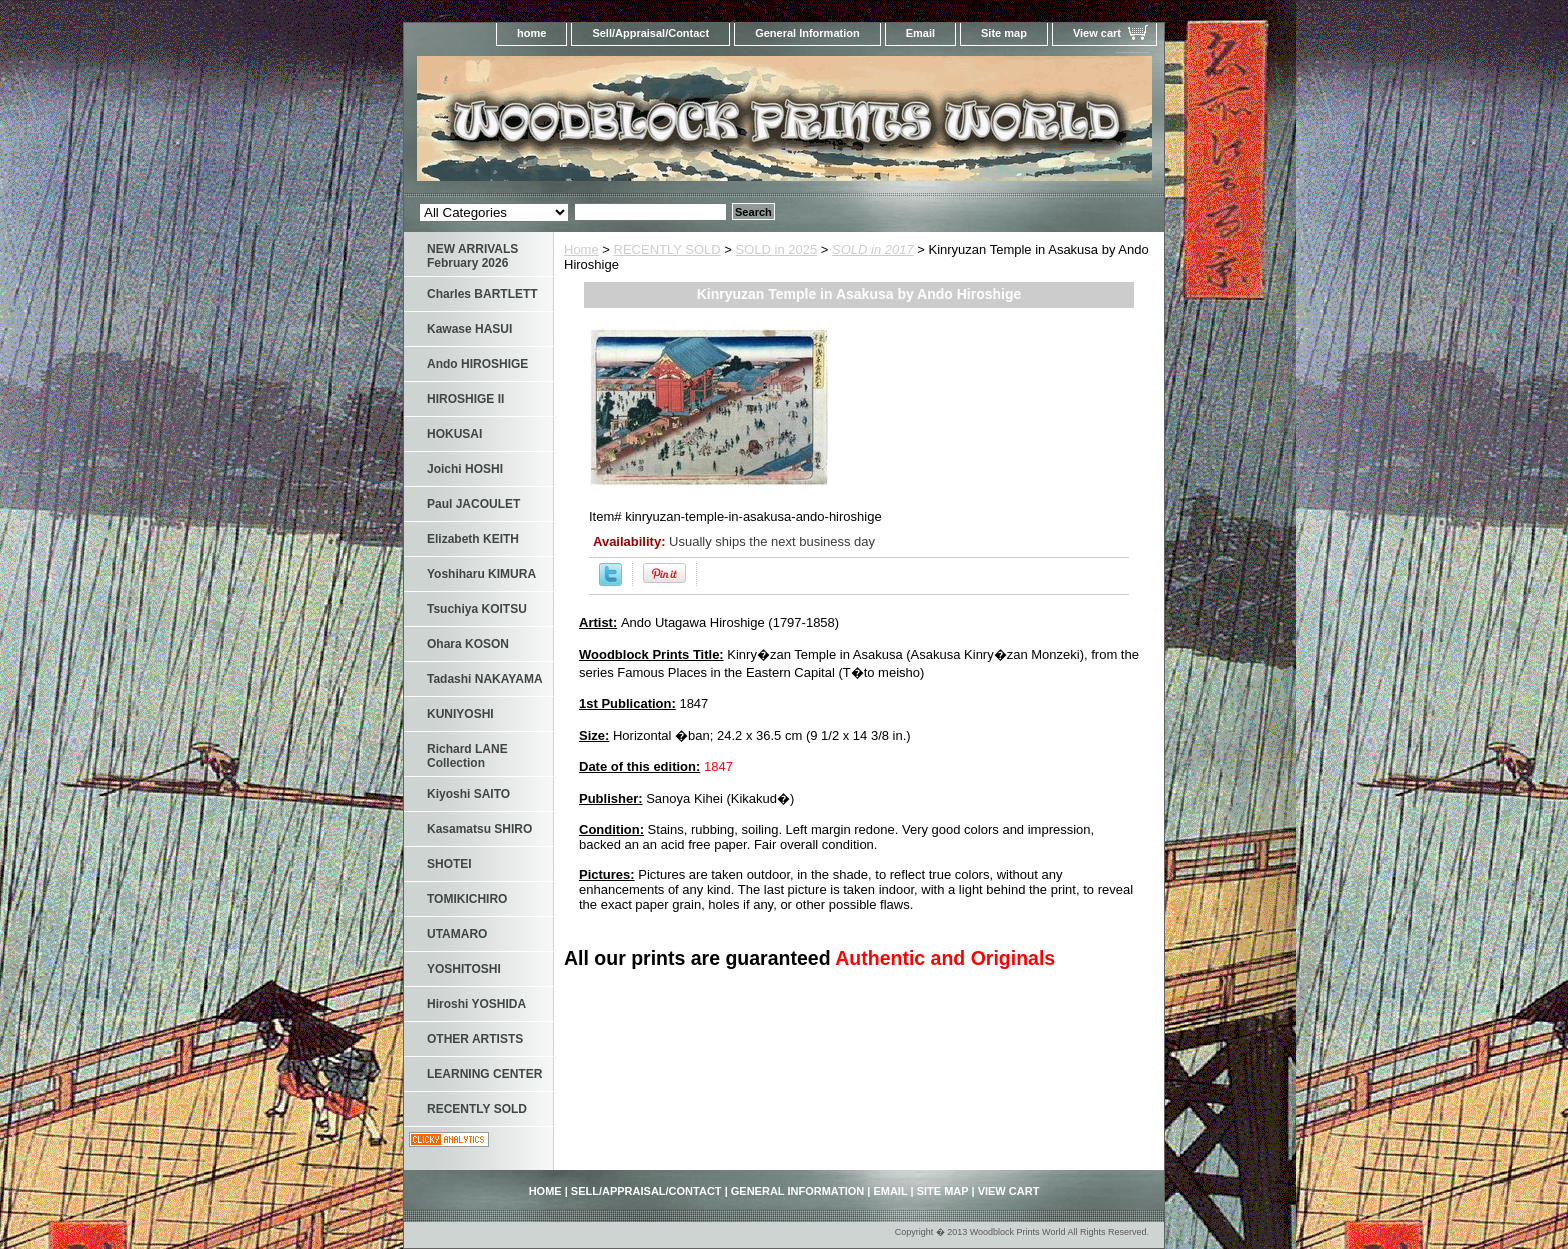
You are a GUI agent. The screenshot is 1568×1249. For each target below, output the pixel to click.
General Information (807, 33)
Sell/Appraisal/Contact (650, 33)
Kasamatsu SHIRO (479, 829)
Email (920, 33)
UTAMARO (457, 934)
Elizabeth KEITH (473, 539)
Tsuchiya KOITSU (477, 609)
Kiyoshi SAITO (468, 794)
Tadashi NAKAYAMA (485, 679)
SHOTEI (449, 864)
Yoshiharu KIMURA (481, 574)
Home (581, 249)
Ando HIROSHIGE (477, 364)
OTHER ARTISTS (475, 1039)
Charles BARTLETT (482, 294)
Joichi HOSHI (465, 469)
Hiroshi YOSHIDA (476, 1004)
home (531, 33)
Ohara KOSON (468, 644)
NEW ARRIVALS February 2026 (472, 256)
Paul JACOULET (473, 504)
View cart (1097, 33)
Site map (1004, 33)
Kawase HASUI (469, 329)
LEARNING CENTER (484, 1074)
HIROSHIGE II (465, 399)
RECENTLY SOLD (667, 249)
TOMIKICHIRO (467, 899)
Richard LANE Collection (467, 756)
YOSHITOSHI (464, 969)
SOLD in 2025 (777, 249)
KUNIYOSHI (460, 714)
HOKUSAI (454, 434)
